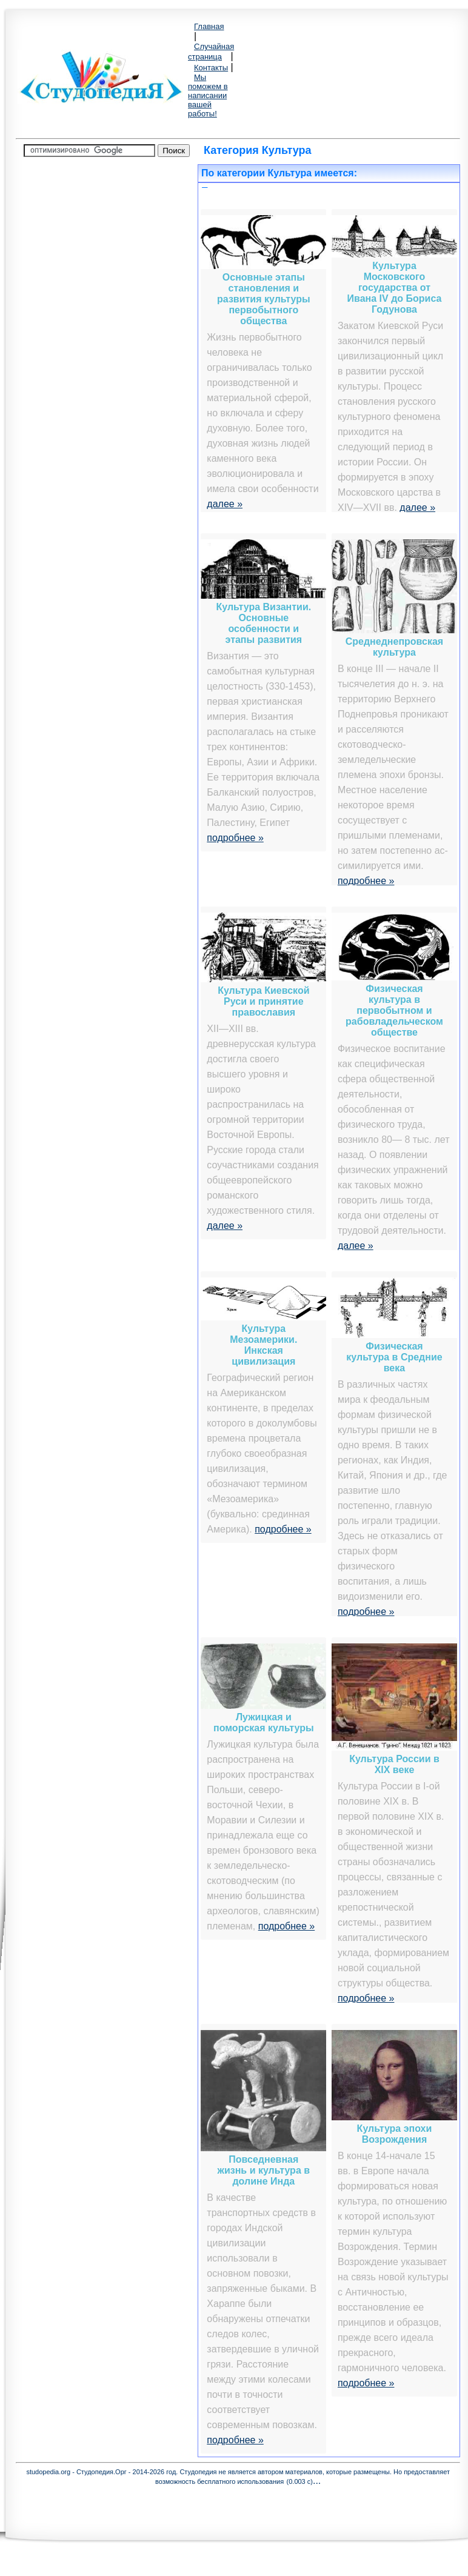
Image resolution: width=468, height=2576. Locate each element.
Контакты (211, 67)
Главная (209, 26)
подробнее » (235, 838)
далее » (224, 504)
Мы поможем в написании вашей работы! (208, 95)
